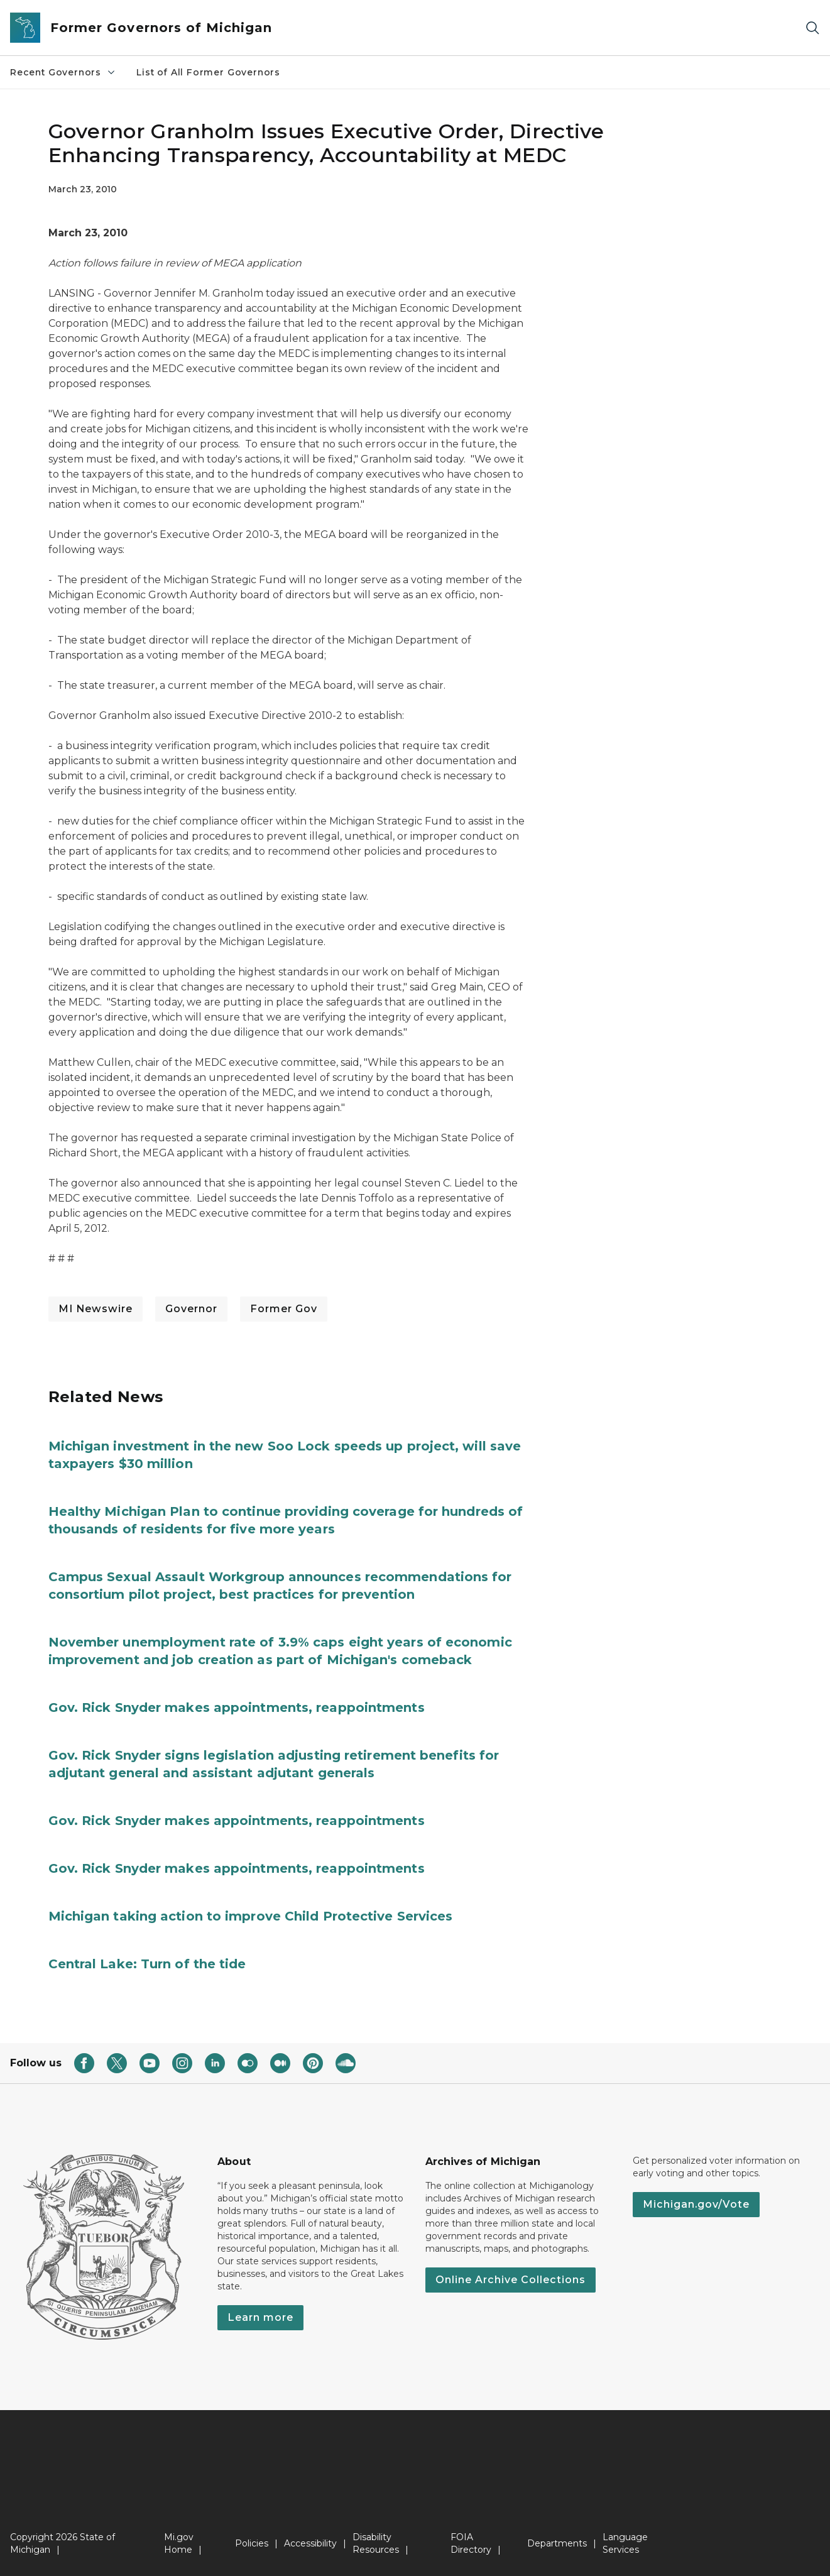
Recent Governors (63, 72)
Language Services (625, 2543)
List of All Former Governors (208, 72)
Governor (191, 1309)
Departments (557, 2543)
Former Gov (283, 1309)
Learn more (260, 2317)
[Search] (812, 28)
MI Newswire (95, 1309)
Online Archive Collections (510, 2280)
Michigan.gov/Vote (696, 2204)
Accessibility (310, 2543)
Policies (251, 2543)
